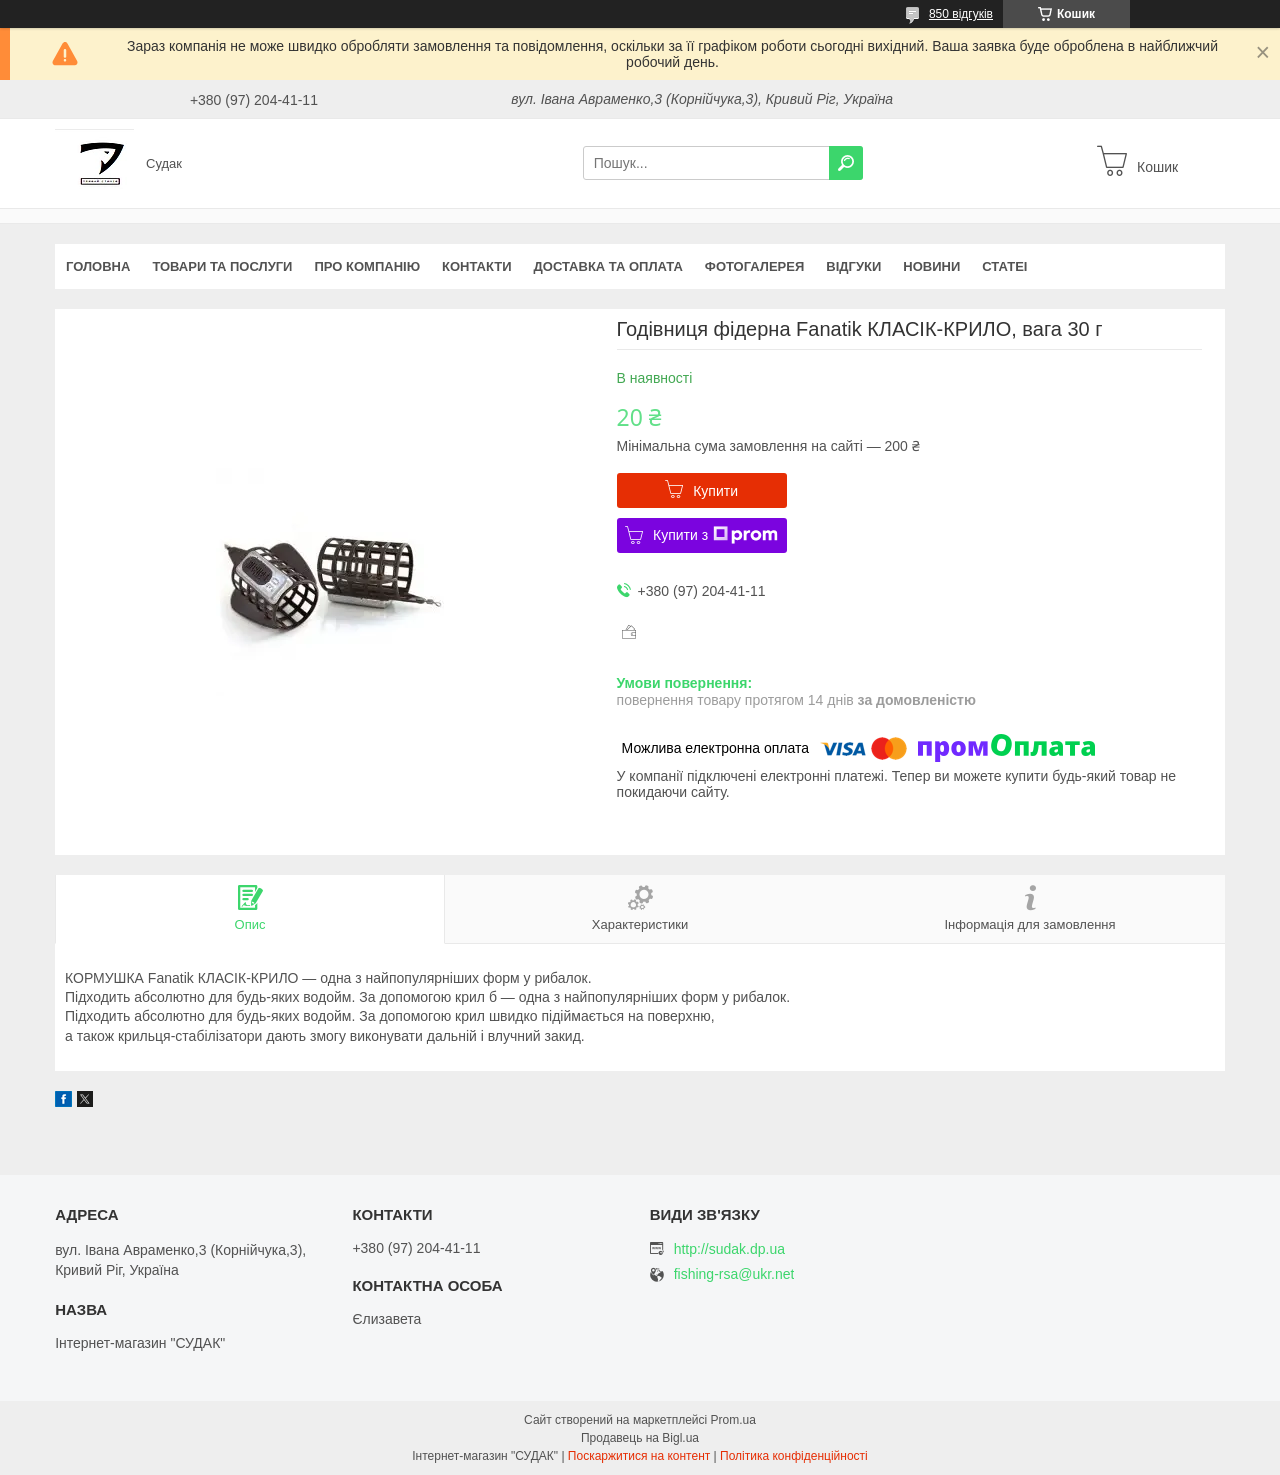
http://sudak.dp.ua (729, 1249)
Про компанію (367, 266)
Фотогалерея (755, 266)
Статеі (1004, 266)
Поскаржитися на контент (639, 1456)
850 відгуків (961, 14)
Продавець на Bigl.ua (640, 1438)
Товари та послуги (222, 266)
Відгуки (853, 266)
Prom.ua (733, 1420)
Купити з (715, 535)
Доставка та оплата (608, 266)
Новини (931, 266)
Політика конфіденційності (794, 1456)
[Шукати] (846, 163)
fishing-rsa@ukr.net (734, 1274)
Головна (98, 266)
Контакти (477, 266)
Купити (715, 491)
